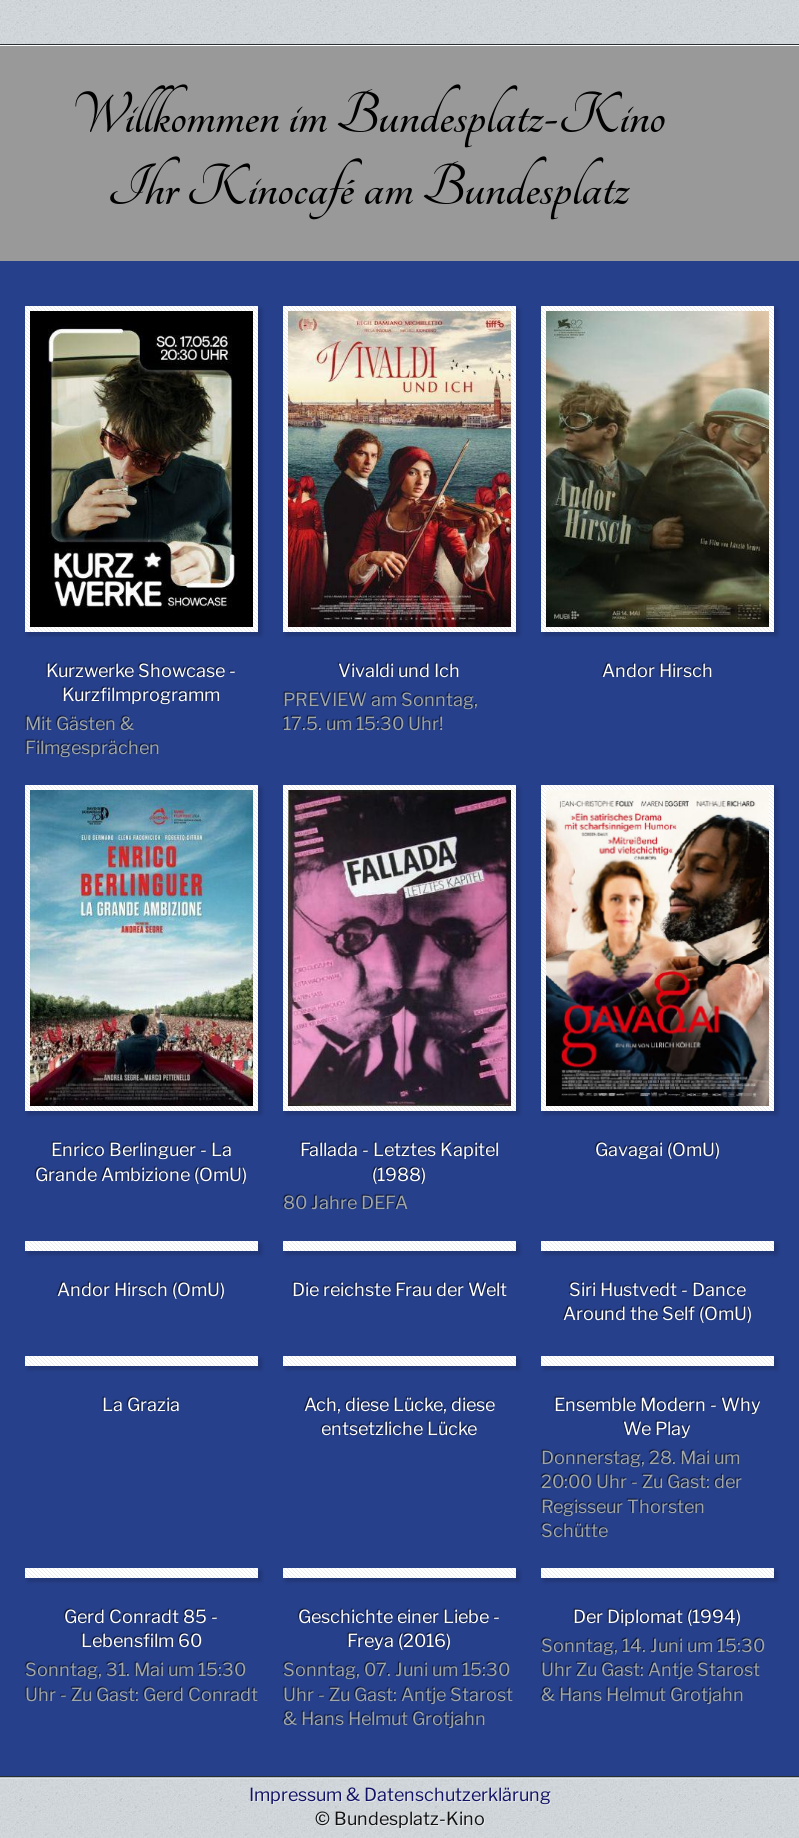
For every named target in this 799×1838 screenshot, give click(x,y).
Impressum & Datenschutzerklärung (400, 1794)
